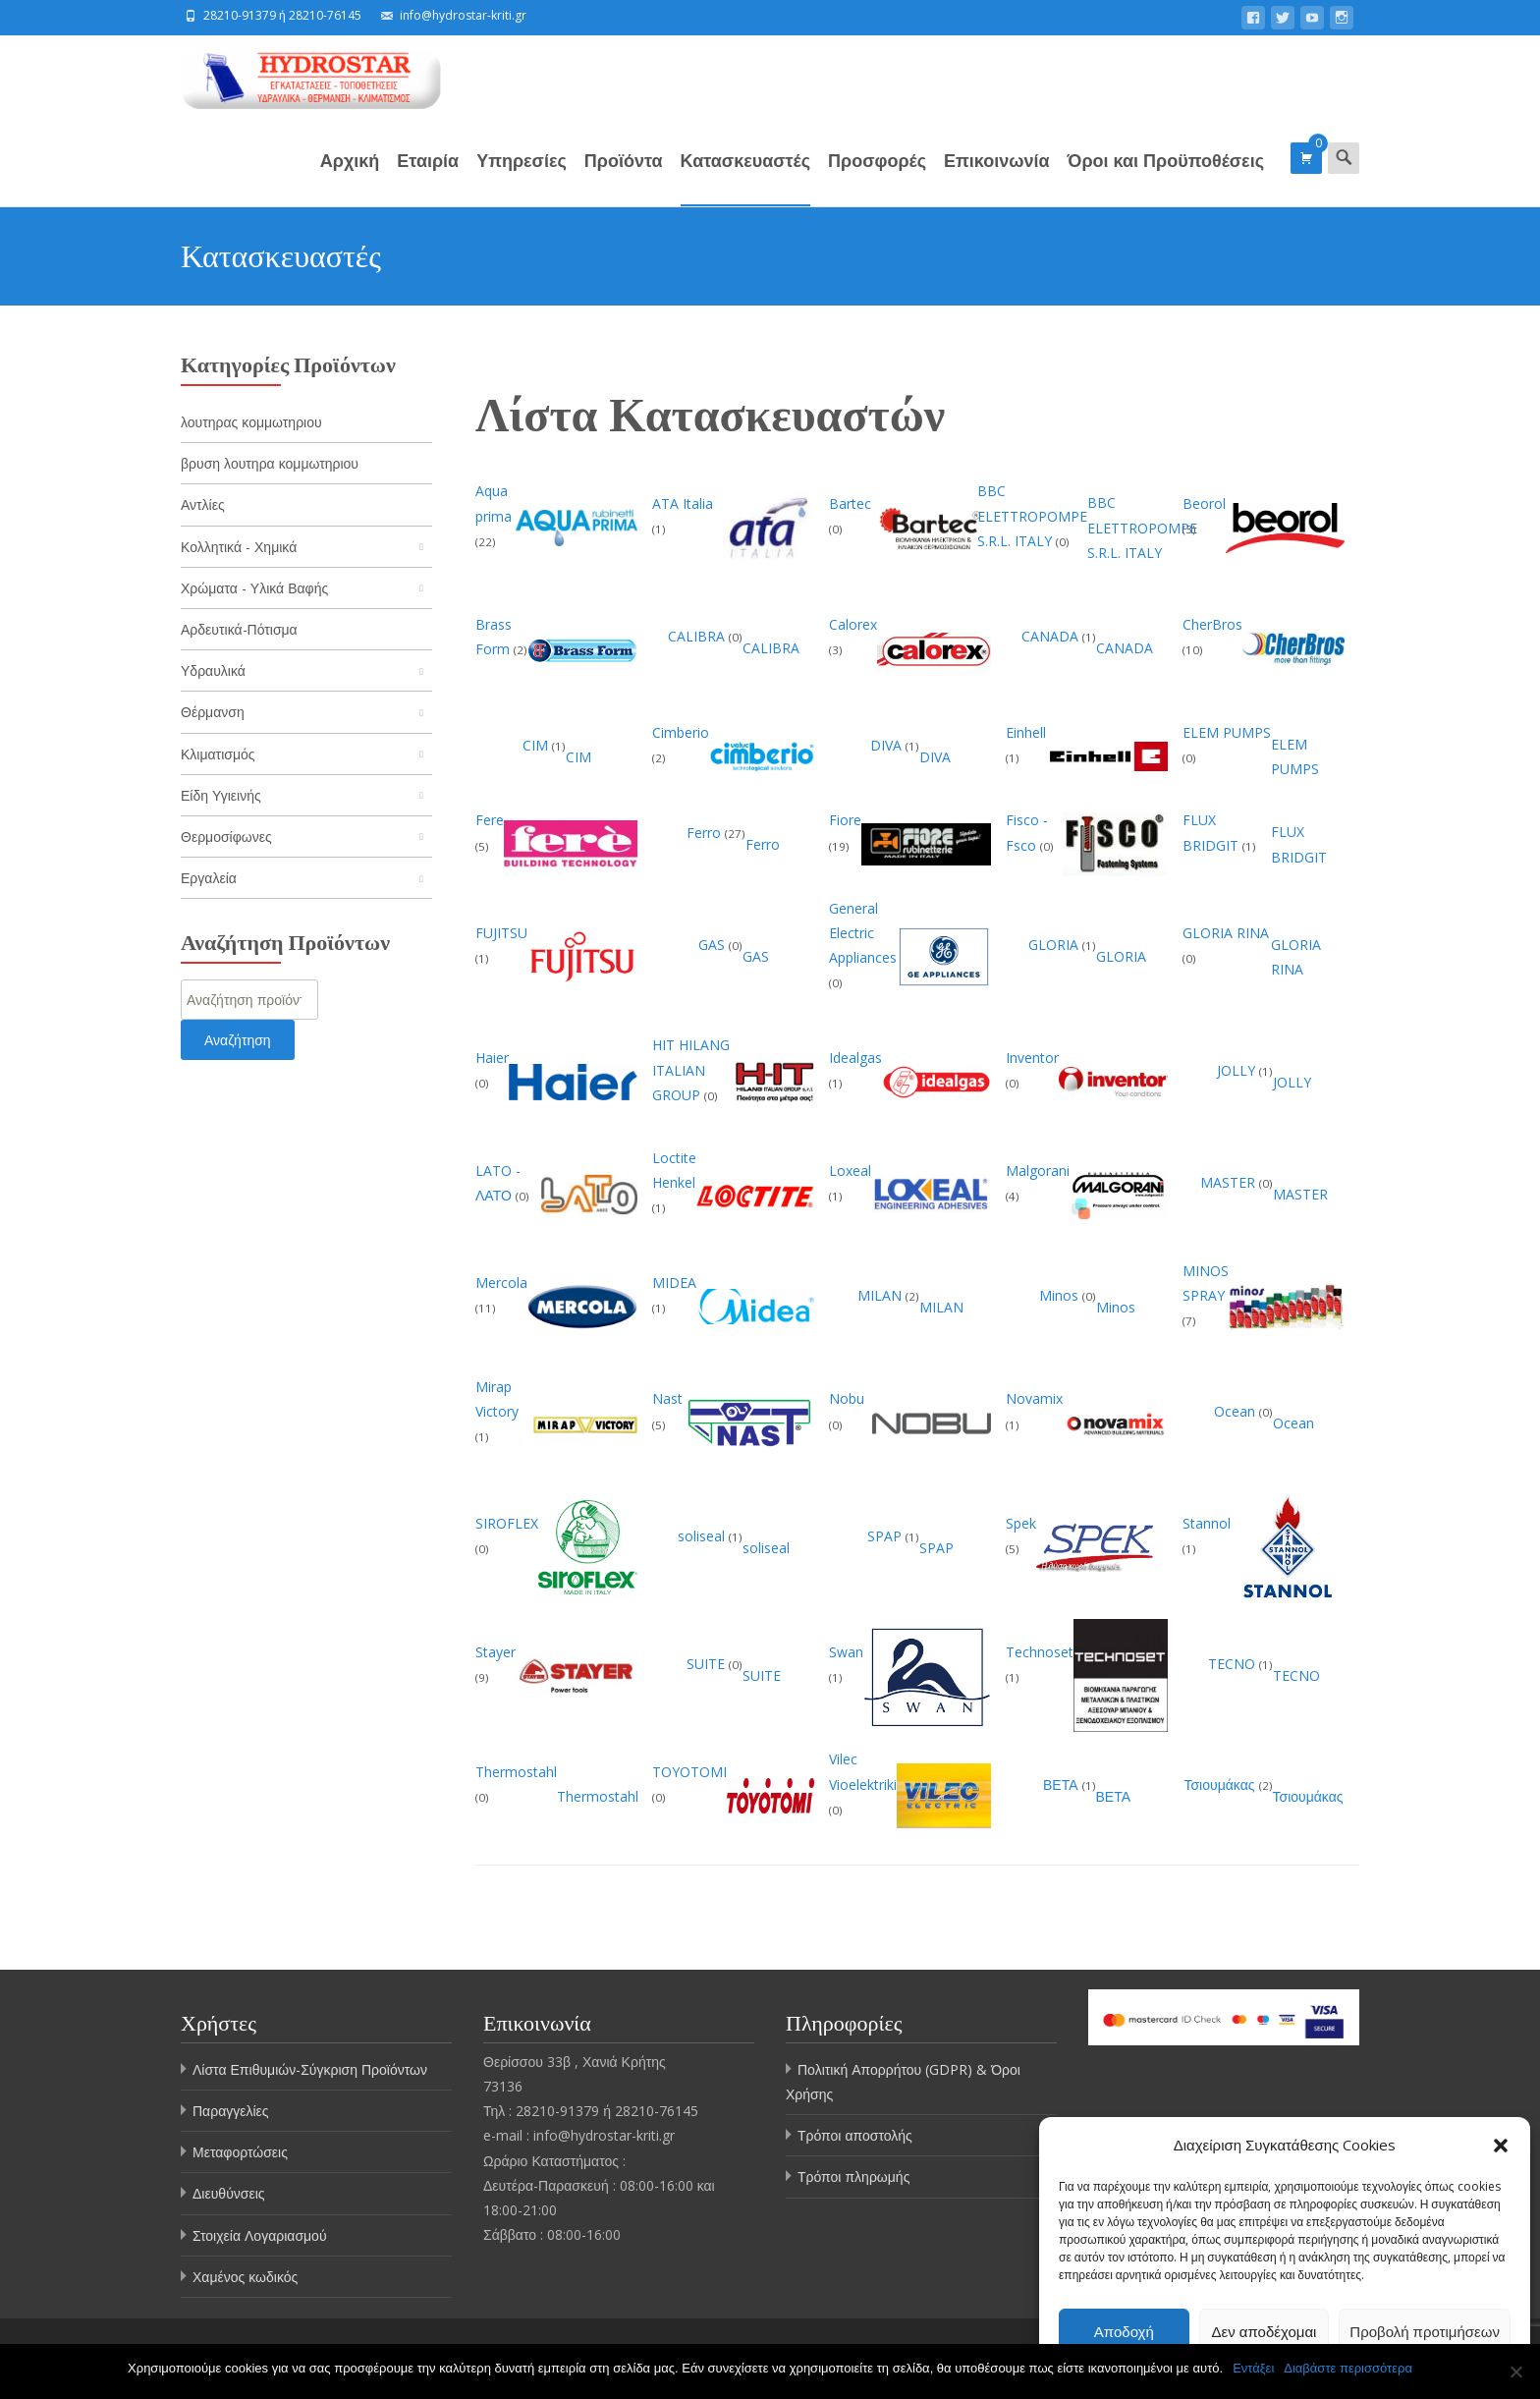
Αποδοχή (1124, 2331)
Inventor (1032, 1057)
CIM (537, 745)
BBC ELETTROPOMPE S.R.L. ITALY (1032, 515)
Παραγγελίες (230, 2110)
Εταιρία (428, 177)
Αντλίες (203, 504)
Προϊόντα (623, 177)
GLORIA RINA (1225, 932)
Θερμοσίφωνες (226, 836)
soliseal (703, 1536)
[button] (1501, 2145)
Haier (492, 1057)
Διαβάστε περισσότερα (1348, 2368)
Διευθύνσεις (228, 2193)
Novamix (1034, 1398)
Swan (846, 1652)
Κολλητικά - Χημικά (239, 546)
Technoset (1039, 1652)
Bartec (850, 503)
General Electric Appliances (863, 933)
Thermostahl (516, 1771)
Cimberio (680, 732)
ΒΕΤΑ (1062, 1784)
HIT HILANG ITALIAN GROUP (691, 1069)
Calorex (853, 624)
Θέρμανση (213, 711)
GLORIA (1055, 944)
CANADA (1051, 636)
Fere (489, 819)
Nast (667, 1398)
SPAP (886, 1536)
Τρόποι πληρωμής (853, 2176)
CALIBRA (698, 636)
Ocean (1236, 1411)
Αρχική (350, 177)
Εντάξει (1253, 2368)
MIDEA (674, 1282)
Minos (1060, 1295)
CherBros (1212, 624)
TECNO (1233, 1663)
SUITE (708, 1663)
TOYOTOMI (689, 1771)
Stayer (495, 1652)
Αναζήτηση (237, 1040)
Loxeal (850, 1170)
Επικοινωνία (997, 177)
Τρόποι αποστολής (855, 2135)
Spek (1021, 1523)
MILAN (881, 1295)
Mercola (501, 1282)
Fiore (845, 819)
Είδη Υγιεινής (221, 795)
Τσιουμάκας (1220, 1784)
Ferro (706, 832)
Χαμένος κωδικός (245, 2276)
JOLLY (1238, 1070)
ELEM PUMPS (1226, 732)
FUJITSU (501, 932)
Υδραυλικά (213, 670)
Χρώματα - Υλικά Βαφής (254, 588)
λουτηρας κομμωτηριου (251, 422)
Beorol (1204, 503)
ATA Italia (682, 503)
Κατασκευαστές (746, 177)
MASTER (1229, 1182)
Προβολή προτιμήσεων (1424, 2331)
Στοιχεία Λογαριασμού (259, 2235)
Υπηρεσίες (521, 177)
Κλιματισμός (218, 754)
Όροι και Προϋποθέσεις (1166, 177)
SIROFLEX (506, 1523)
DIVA (888, 745)
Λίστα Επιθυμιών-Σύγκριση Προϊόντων (309, 2069)
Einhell (1026, 732)
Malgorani (1038, 1170)
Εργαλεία (209, 877)
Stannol (1206, 1523)
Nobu (846, 1398)
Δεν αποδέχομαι (1264, 2331)
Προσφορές (877, 177)
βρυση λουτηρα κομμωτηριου (269, 463)
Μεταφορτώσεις (240, 2152)
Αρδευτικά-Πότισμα (239, 629)
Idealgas (855, 1057)
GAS (713, 944)
